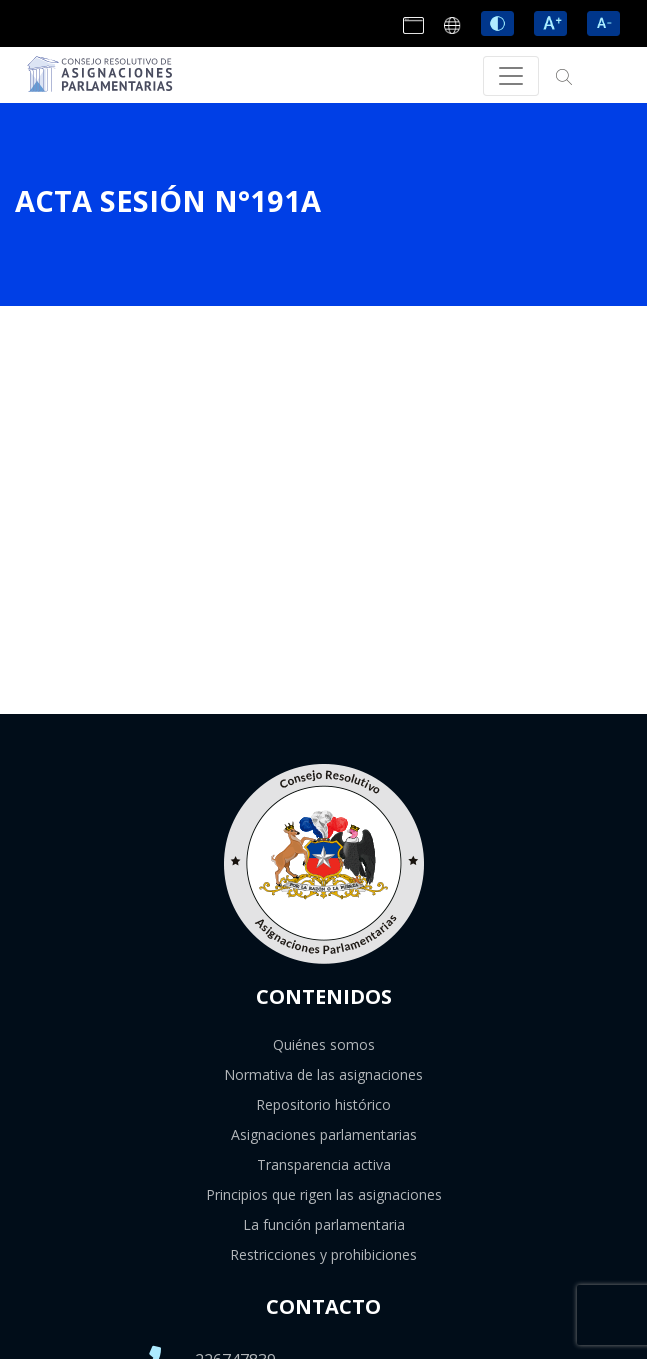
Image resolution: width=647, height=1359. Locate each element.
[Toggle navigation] (511, 76)
